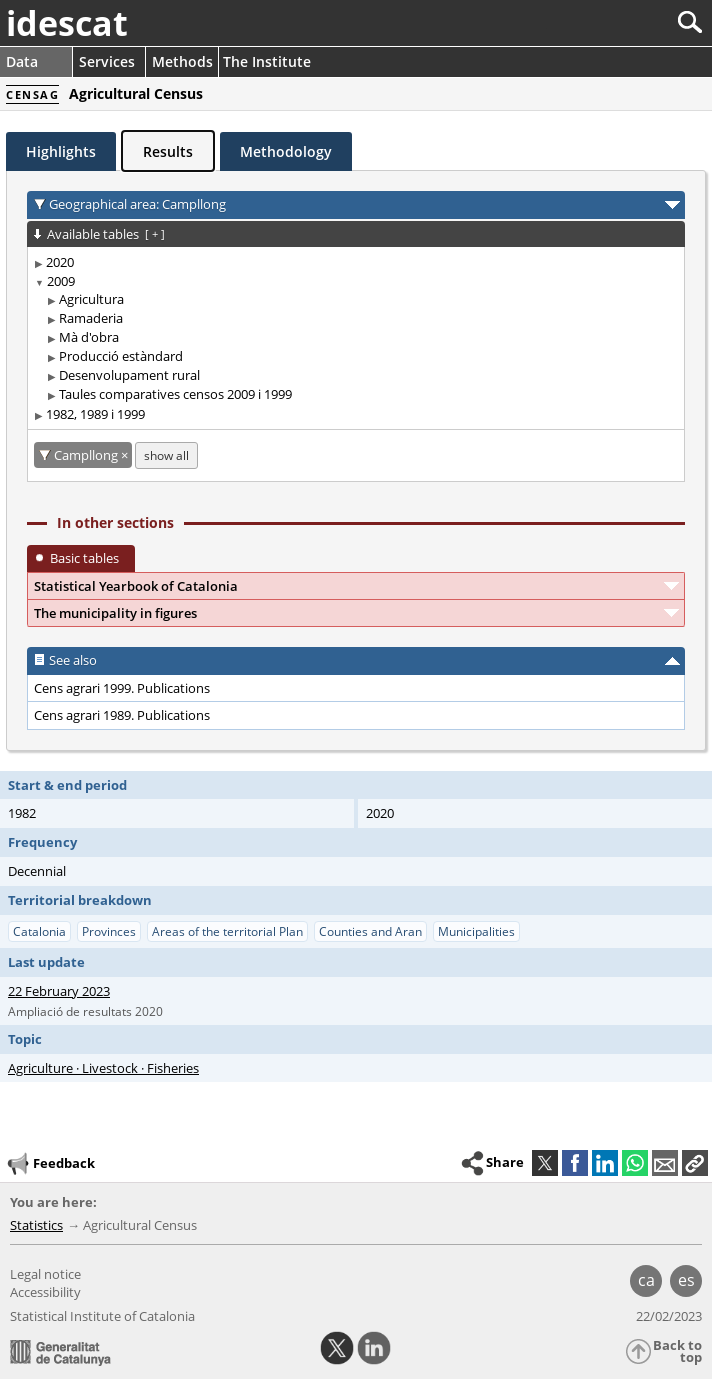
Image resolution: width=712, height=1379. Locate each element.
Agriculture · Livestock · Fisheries (103, 1068)
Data (22, 61)
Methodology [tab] (286, 151)
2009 (61, 281)
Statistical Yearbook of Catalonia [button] (136, 586)
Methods (182, 61)
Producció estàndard (121, 356)
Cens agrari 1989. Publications (122, 715)
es (686, 1280)
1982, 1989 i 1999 (95, 414)
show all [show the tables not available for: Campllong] (166, 455)
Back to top (677, 1351)
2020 (60, 262)
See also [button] (73, 660)
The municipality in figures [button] (115, 613)
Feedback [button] (50, 1164)
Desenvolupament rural (129, 375)
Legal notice (45, 1274)
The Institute (267, 61)
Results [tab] (168, 151)
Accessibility (45, 1292)
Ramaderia (91, 318)
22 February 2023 (59, 991)
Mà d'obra (89, 337)
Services (107, 61)
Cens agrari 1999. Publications (122, 688)
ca (646, 1280)
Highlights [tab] (61, 151)
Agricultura (91, 299)
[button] (695, 1163)
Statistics (36, 1225)
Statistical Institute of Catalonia (102, 1316)
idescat (67, 23)
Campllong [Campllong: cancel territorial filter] (87, 455)
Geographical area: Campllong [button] (137, 204)
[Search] (623, 22)
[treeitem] (352, 262)
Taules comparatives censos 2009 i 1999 (175, 394)
